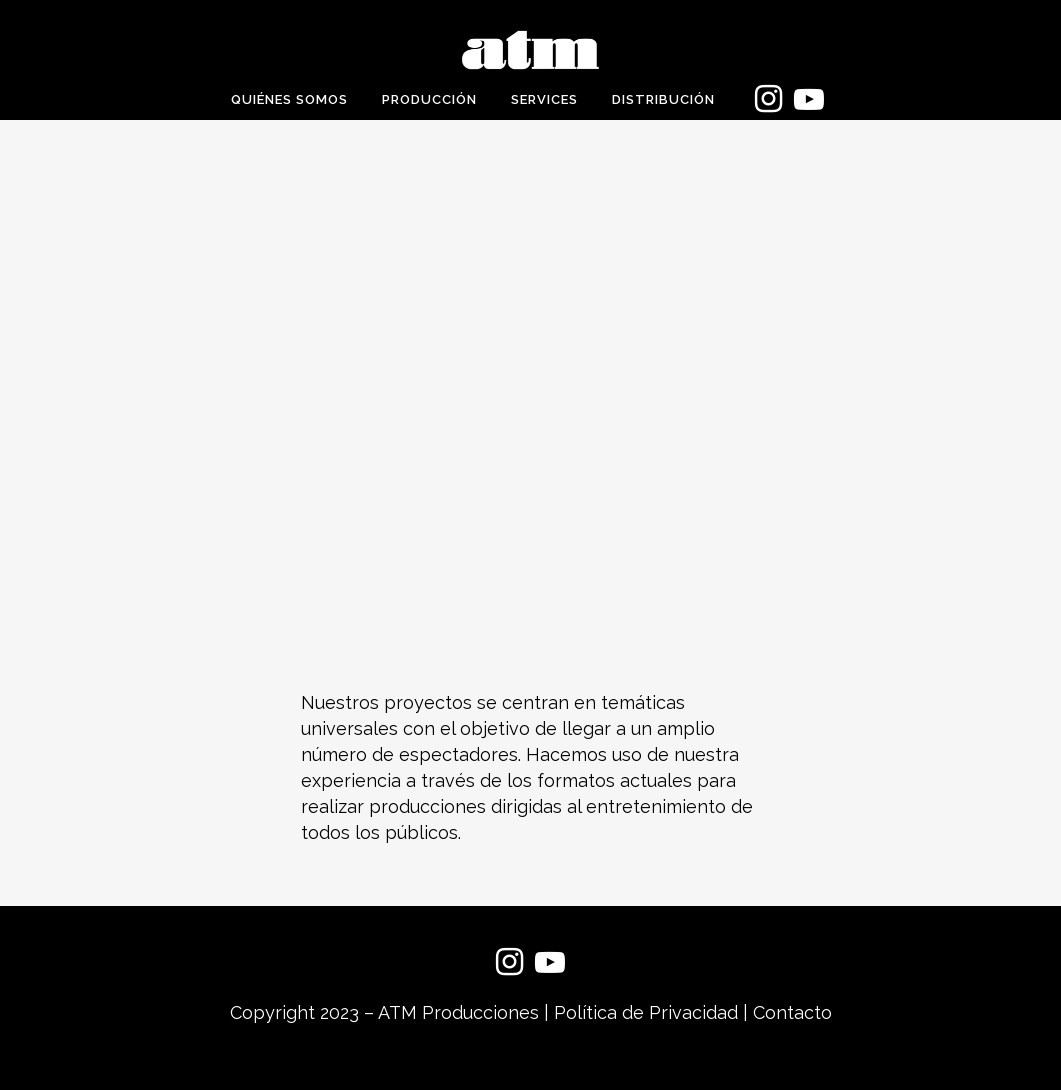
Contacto (792, 1012)
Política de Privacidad (646, 1012)
